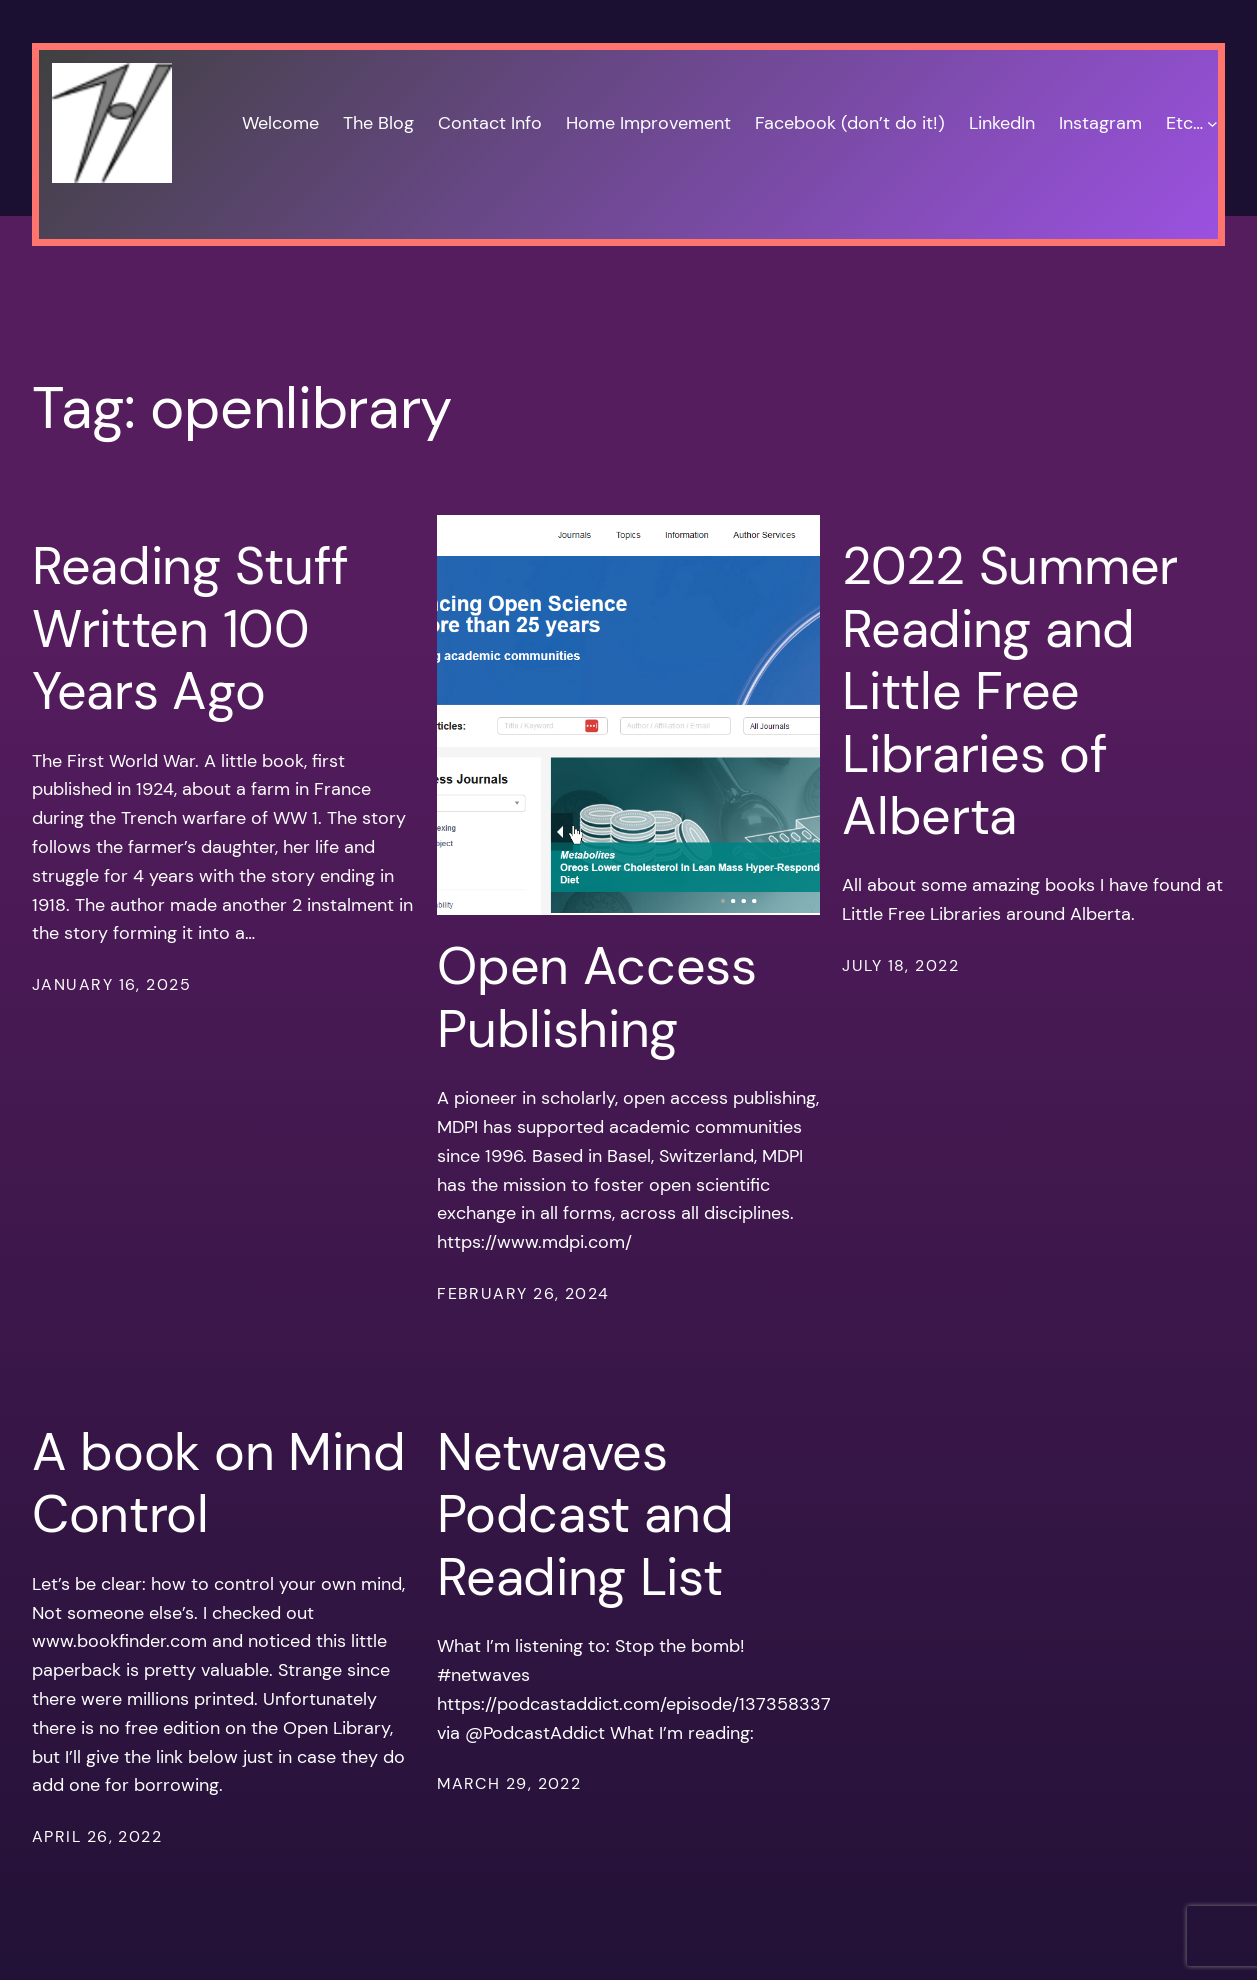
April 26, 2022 (97, 1836)
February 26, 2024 (523, 1293)
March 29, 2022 (509, 1783)
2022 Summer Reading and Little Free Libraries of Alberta (1010, 691)
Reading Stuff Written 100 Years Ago (190, 628)
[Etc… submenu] (1212, 123)
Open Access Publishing (597, 997)
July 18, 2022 (900, 965)
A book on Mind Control (219, 1483)
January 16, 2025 (111, 984)
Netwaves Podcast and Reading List (585, 1514)
